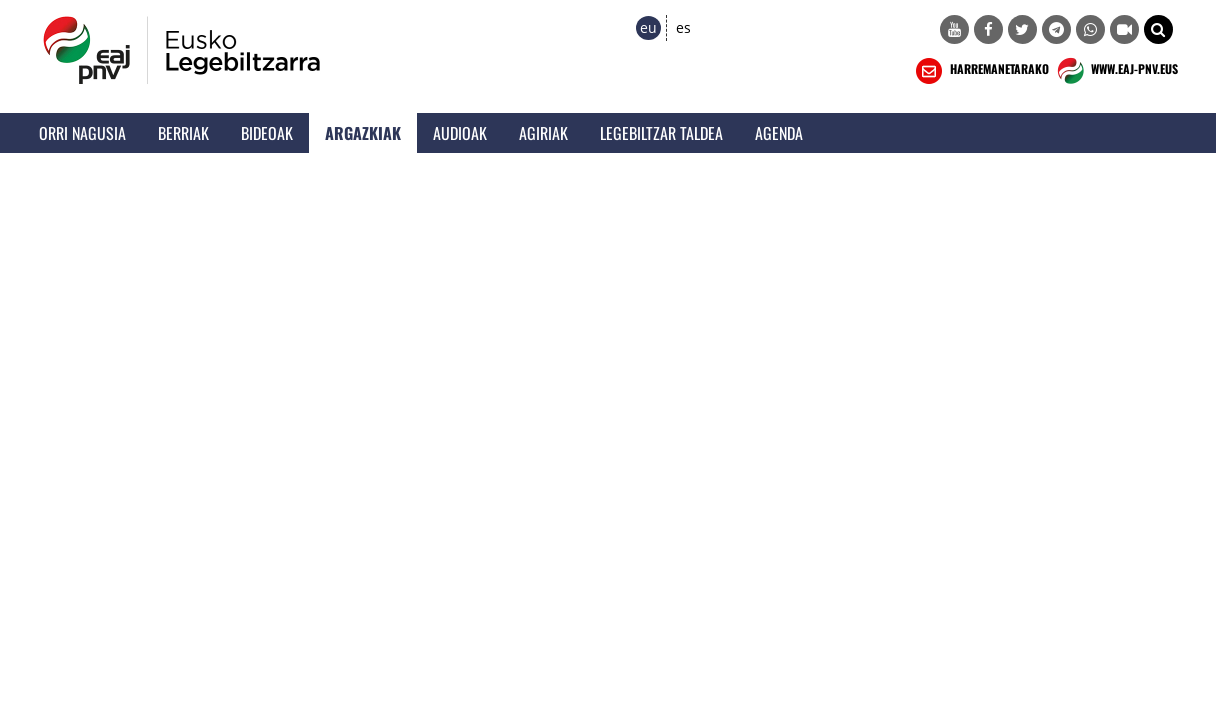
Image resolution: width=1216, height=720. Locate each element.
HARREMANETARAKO (980, 71)
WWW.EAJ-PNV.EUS (1115, 71)
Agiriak (543, 133)
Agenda (779, 133)
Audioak (460, 133)
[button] (1158, 29)
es (683, 27)
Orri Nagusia (82, 133)
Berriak (183, 133)
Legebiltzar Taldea (661, 133)
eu (648, 27)
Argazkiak (363, 133)
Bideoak (267, 133)
